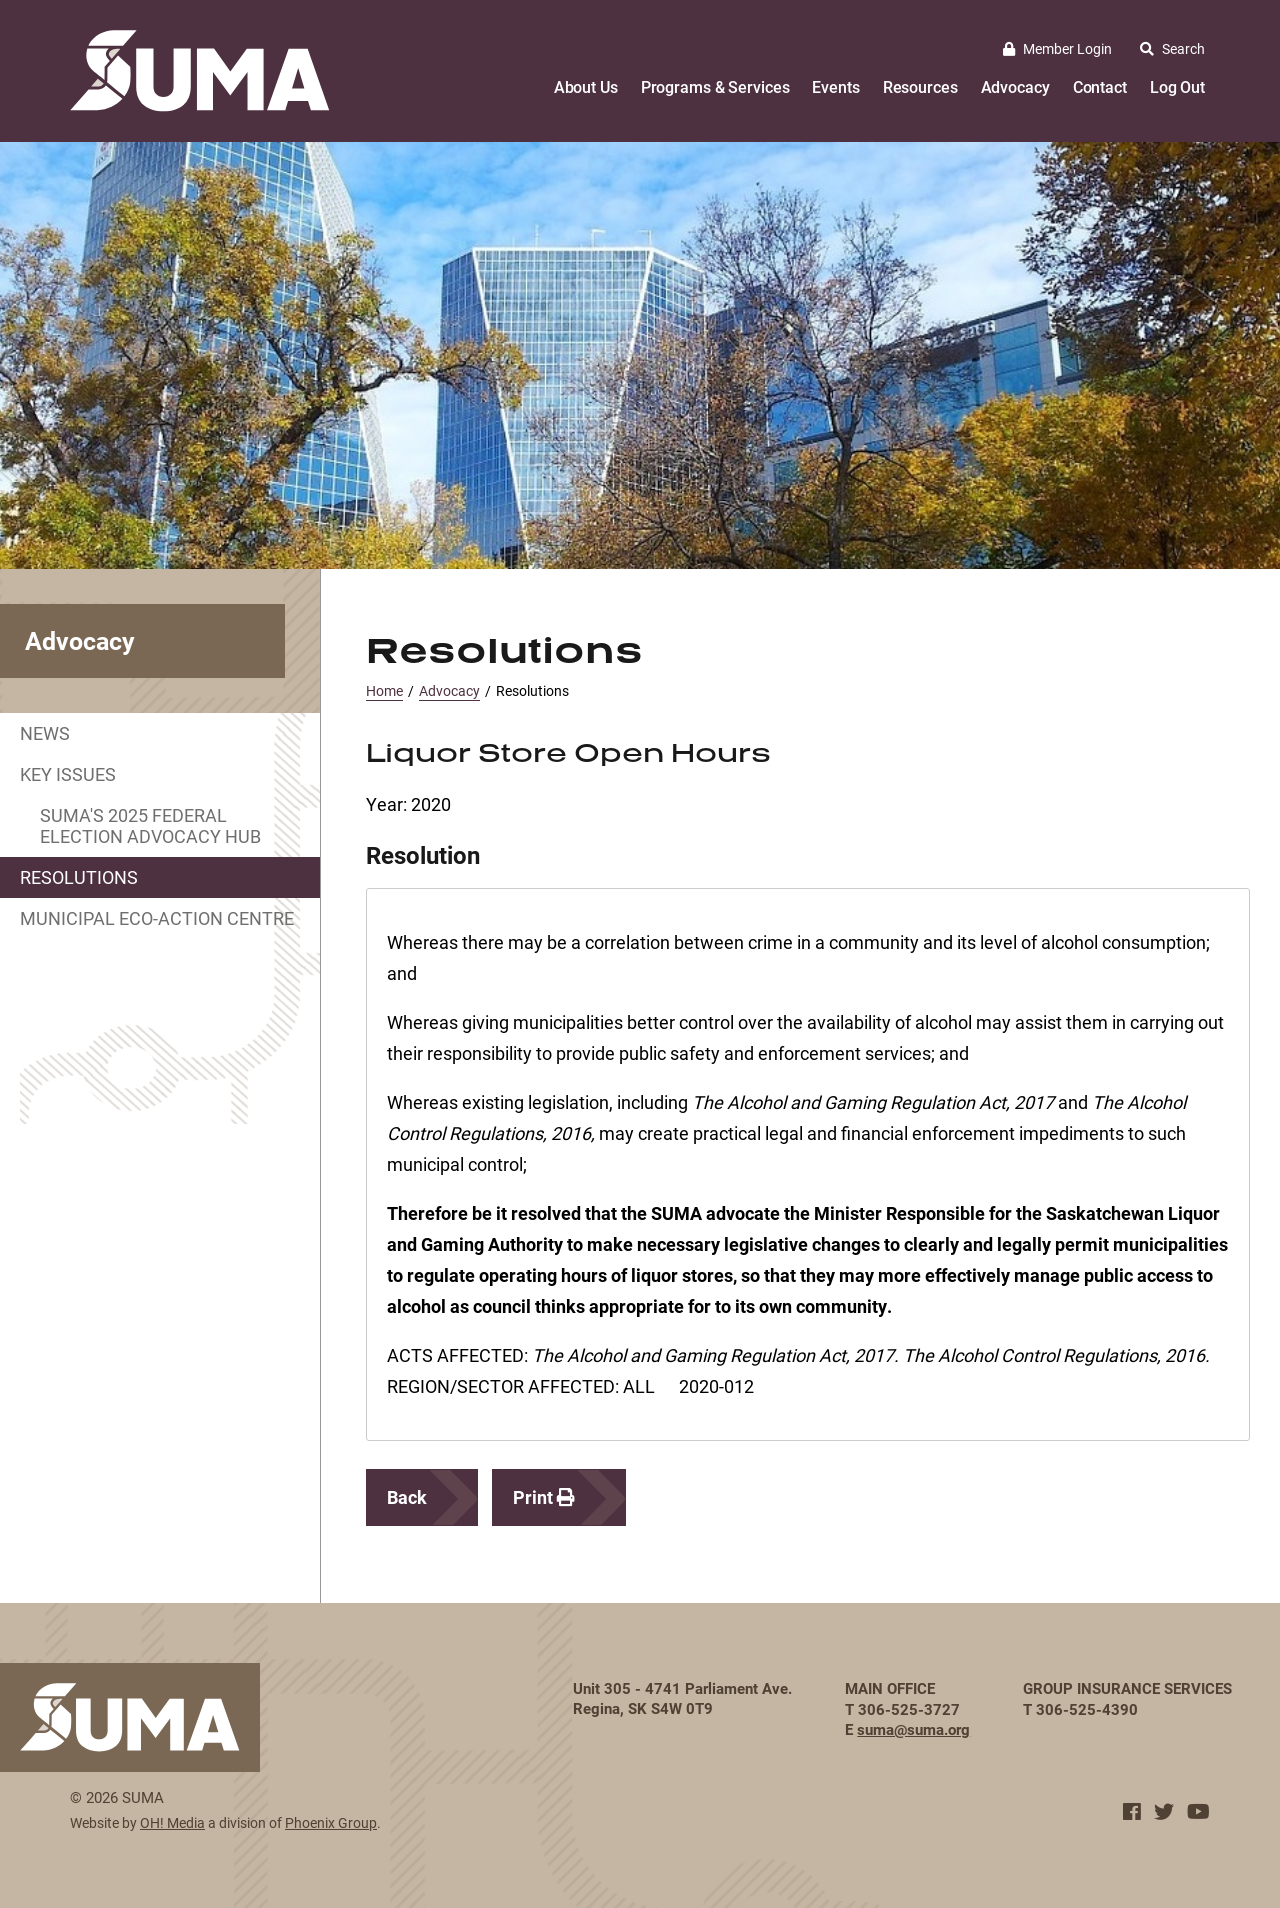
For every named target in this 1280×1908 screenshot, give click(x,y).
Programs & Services (715, 86)
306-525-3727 (909, 1709)
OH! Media (172, 1822)
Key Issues (68, 774)
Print (544, 1497)
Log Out (1177, 86)
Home (384, 690)
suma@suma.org (913, 1729)
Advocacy (1015, 86)
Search (1172, 48)
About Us (586, 86)
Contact (1100, 86)
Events (835, 86)
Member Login (1057, 48)
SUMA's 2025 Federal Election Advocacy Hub (150, 825)
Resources (920, 86)
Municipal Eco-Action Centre (157, 918)
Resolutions (79, 877)
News (45, 733)
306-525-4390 (1087, 1709)
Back (407, 1497)
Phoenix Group (331, 1822)
